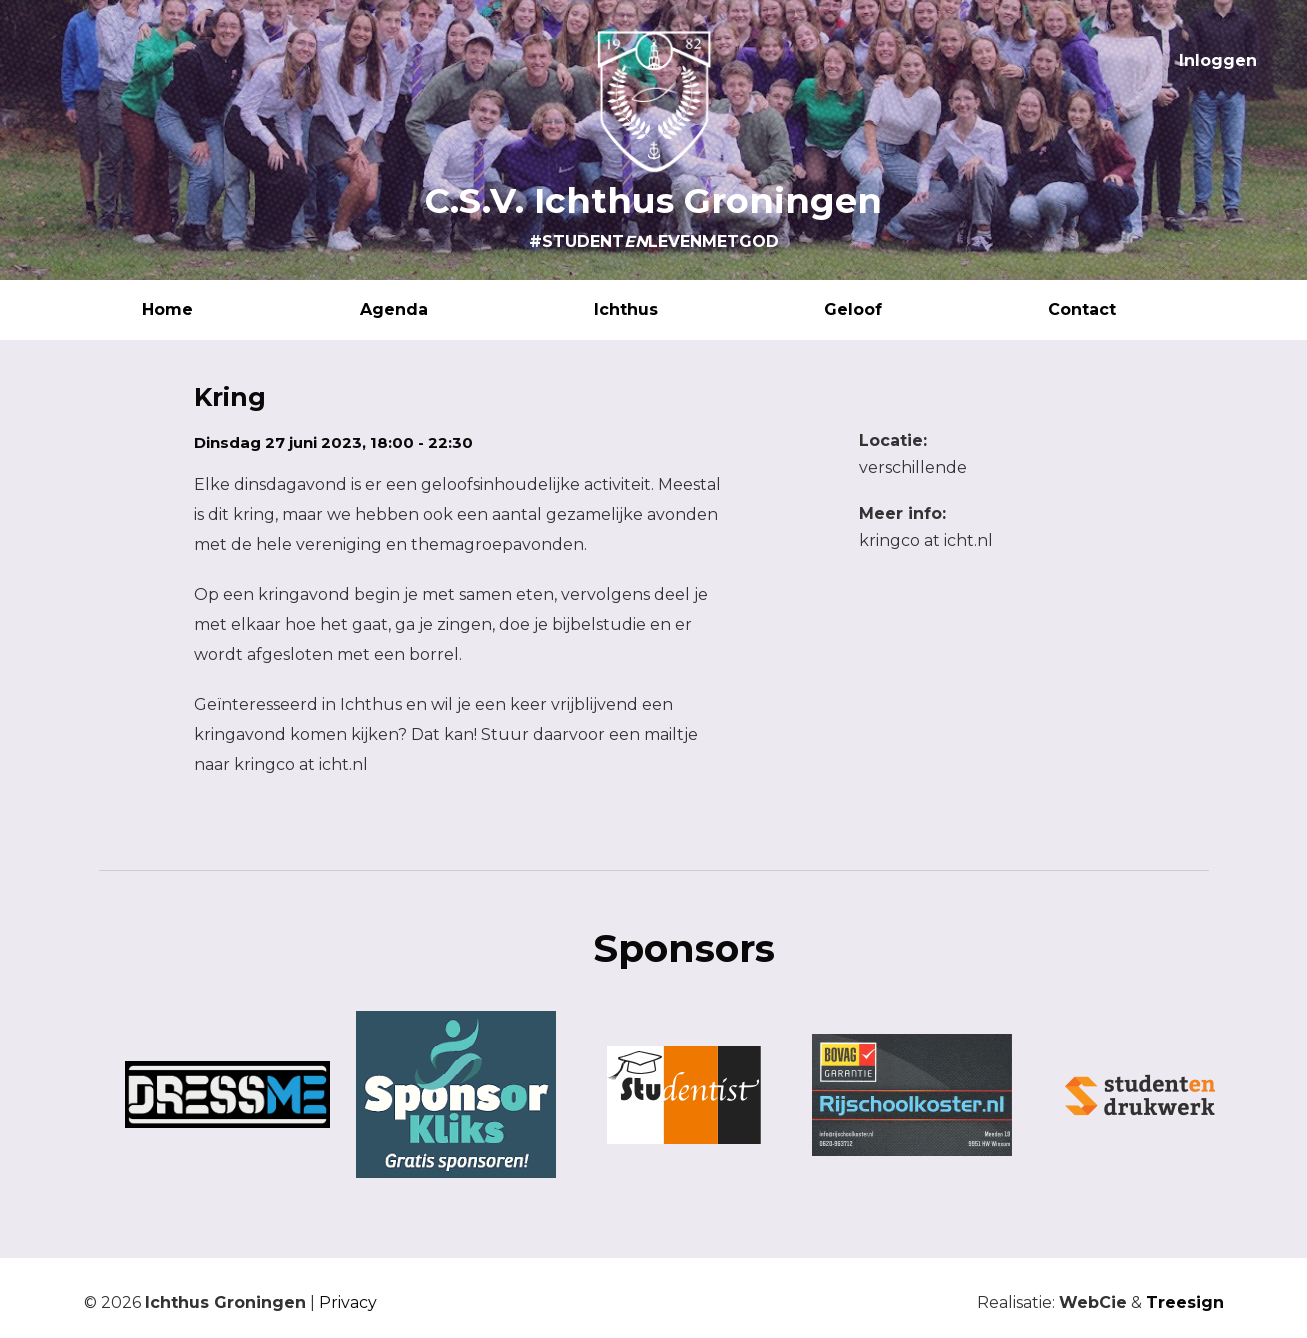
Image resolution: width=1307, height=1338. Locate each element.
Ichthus (650, 309)
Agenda (418, 309)
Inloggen (1218, 60)
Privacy (348, 1302)
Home (192, 309)
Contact (1106, 309)
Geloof (877, 309)
